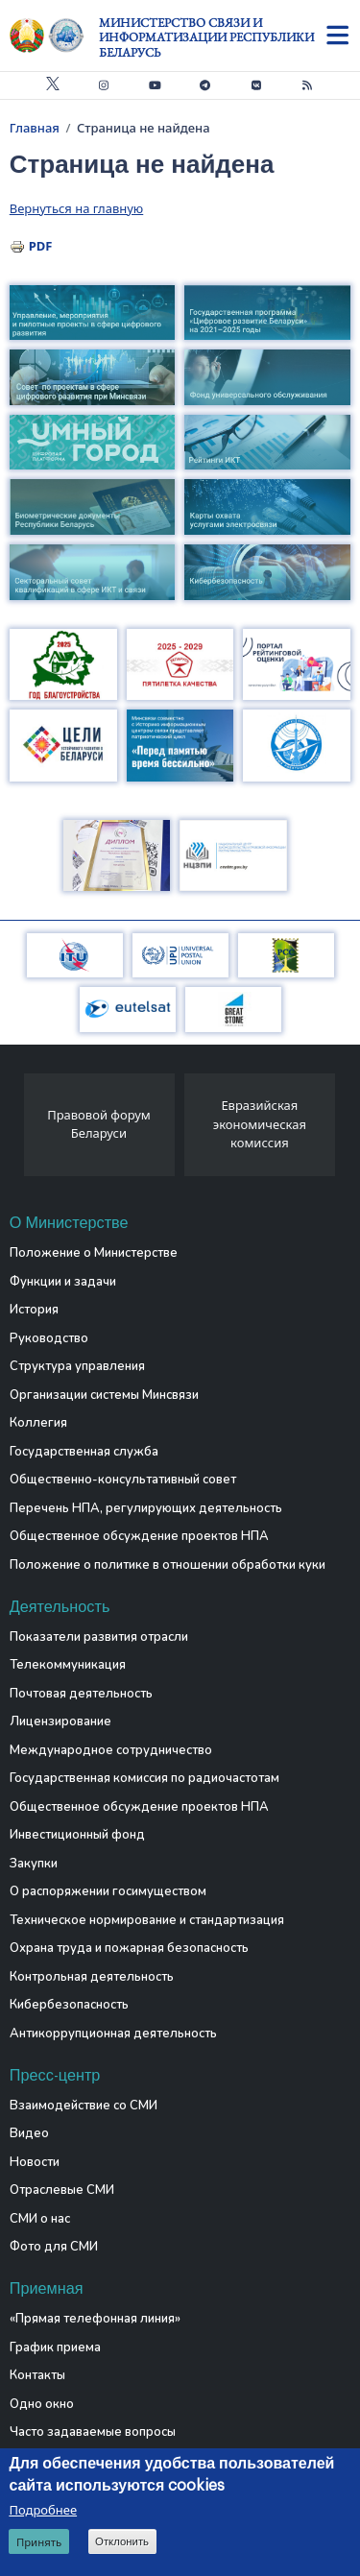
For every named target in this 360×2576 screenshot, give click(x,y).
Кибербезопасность (69, 2004)
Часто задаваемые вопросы (93, 2432)
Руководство (49, 1338)
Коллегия (38, 1423)
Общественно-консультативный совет (123, 1479)
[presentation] (17, 1130)
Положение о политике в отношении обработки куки (167, 1565)
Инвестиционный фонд (77, 1834)
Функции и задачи (63, 1281)
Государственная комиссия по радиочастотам (144, 1778)
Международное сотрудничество (111, 1750)
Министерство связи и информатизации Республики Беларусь (206, 37)
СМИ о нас (40, 2218)
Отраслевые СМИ (62, 2190)
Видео (29, 2133)
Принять (38, 2544)
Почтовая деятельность (81, 1693)
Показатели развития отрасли (99, 1637)
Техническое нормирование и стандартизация (147, 1920)
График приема (55, 2347)
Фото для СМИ (54, 2246)
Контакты (37, 2375)
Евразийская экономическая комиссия (259, 1123)
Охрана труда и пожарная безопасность (129, 1948)
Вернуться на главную (76, 208)
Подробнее (43, 2511)
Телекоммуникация (68, 1664)
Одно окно (42, 2404)
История (34, 1309)
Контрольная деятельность (92, 1977)
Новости (35, 2162)
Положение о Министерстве (94, 1253)
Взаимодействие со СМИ (83, 2105)
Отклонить (122, 2543)
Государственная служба (84, 1451)
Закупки (34, 1863)
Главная (35, 127)
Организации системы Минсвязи (104, 1395)
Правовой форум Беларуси (99, 1124)
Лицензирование (60, 1721)
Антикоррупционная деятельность (113, 2033)
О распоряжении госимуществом (108, 1891)
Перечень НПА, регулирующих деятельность (146, 1508)
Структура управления (77, 1366)
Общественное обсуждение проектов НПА (139, 1536)
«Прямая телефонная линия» (95, 2318)
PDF (41, 245)
